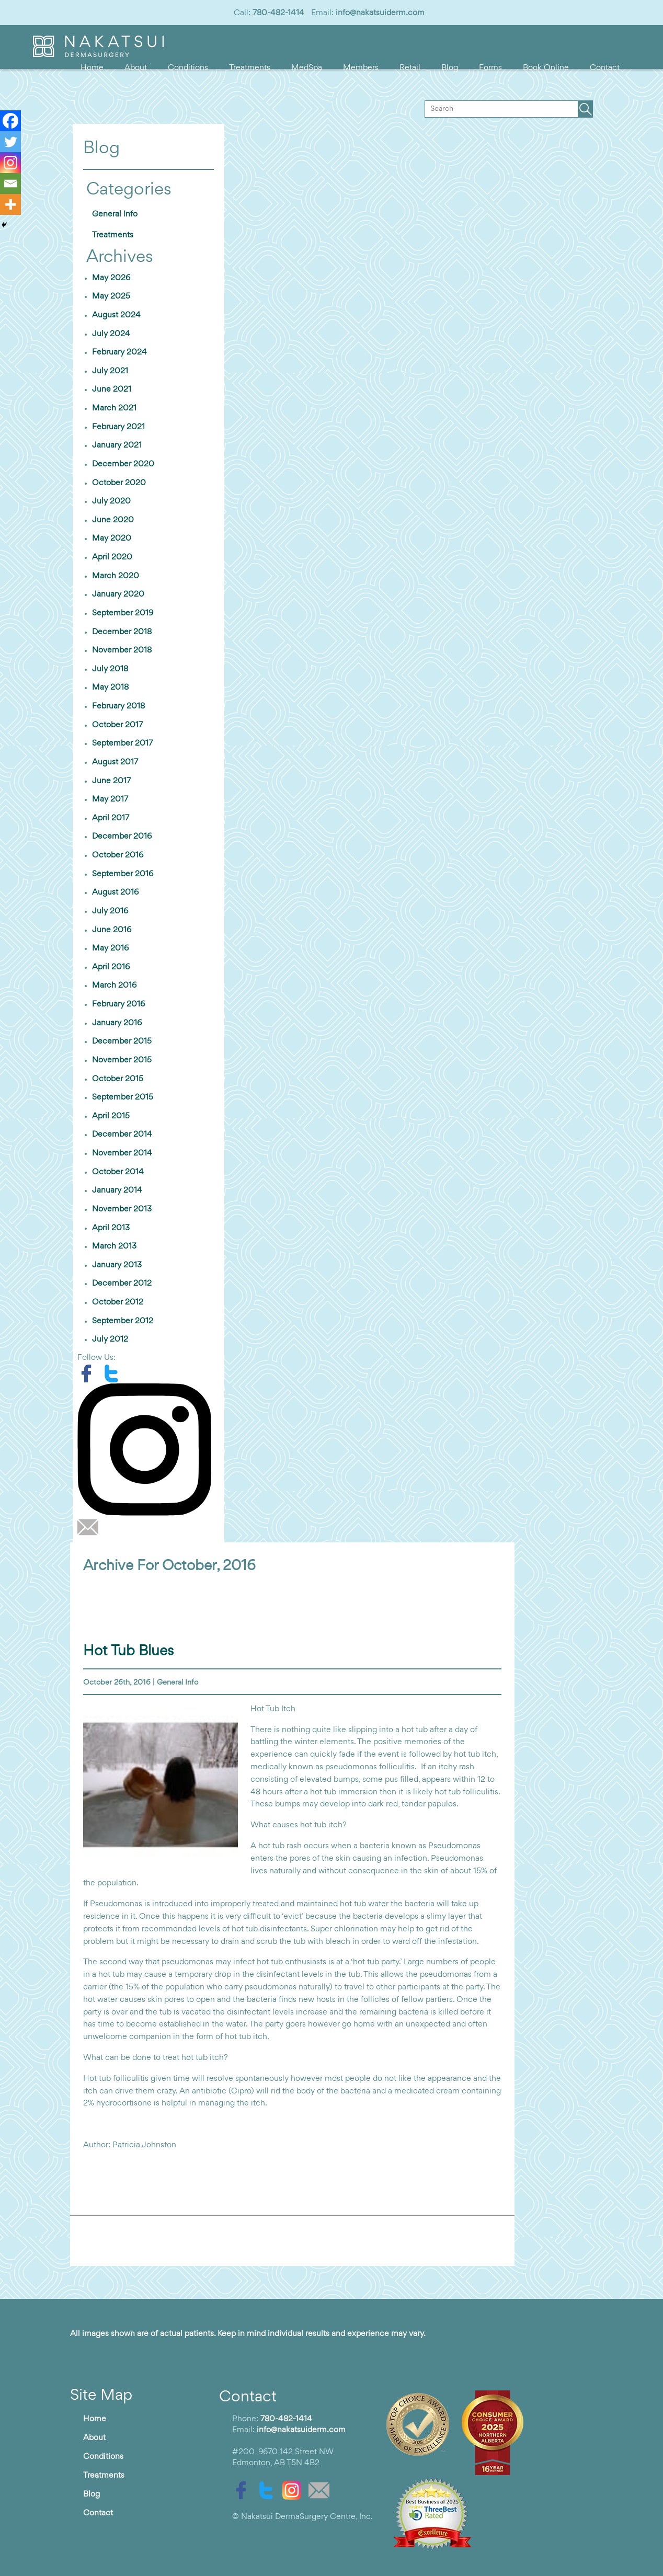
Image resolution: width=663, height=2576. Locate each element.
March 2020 (115, 576)
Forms (490, 68)
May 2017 (110, 799)
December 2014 (122, 1134)
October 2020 (119, 483)
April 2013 (111, 1228)
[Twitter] (10, 141)
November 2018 (122, 650)
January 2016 (117, 1023)
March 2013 (114, 1246)
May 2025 (111, 296)
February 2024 (119, 352)
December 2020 (123, 464)
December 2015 (122, 1041)
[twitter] (113, 1373)
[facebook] (89, 1373)
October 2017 (117, 725)
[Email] (10, 183)
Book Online (546, 68)
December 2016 (122, 836)
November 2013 (122, 1209)
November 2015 (122, 1060)
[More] (10, 204)
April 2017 (110, 818)
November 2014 (122, 1153)
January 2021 (117, 445)
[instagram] (148, 1449)
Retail (409, 68)
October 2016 (117, 855)
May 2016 (110, 948)
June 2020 (113, 520)
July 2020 (111, 501)
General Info (115, 214)
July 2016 (110, 911)
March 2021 (114, 408)
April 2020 (112, 557)
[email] (90, 1526)
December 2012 (122, 1283)
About (135, 68)
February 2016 (118, 1004)
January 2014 (117, 1190)
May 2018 (110, 687)
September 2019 (122, 613)
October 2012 (117, 1302)
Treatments (249, 68)
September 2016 (122, 874)
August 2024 (116, 315)
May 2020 (111, 538)
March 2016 (114, 985)
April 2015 (111, 1116)
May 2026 (111, 278)
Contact (605, 68)
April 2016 (111, 967)
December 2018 (122, 632)
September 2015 (122, 1097)
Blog (449, 68)
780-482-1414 (278, 13)
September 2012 (122, 1321)
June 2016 (111, 930)
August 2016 (115, 892)
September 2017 (122, 743)
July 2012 (110, 1339)
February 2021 (118, 427)
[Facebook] (10, 120)
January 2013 (117, 1265)
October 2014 (118, 1172)
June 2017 (111, 781)
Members (361, 68)
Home (92, 68)
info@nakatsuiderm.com (380, 13)
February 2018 (118, 706)
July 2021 (110, 371)
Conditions (188, 68)
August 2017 (115, 762)
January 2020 (118, 594)
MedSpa (306, 68)
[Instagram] (10, 162)
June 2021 (111, 389)
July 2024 (111, 334)
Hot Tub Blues (128, 1651)
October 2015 (117, 1079)
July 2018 (110, 669)
